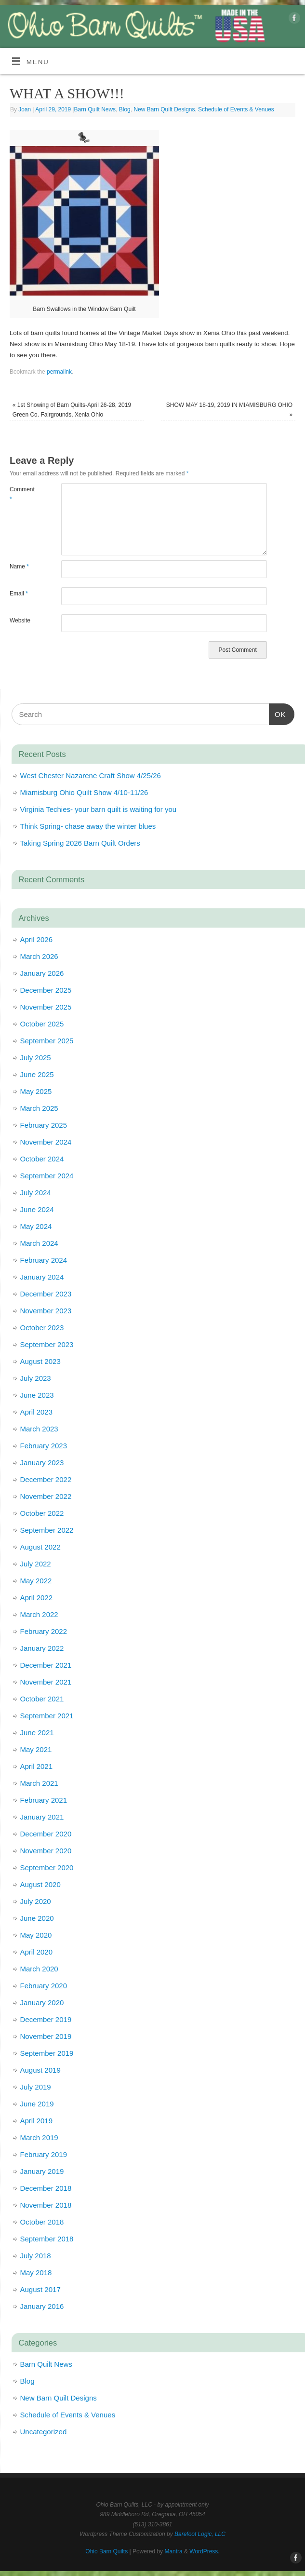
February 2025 (43, 1125)
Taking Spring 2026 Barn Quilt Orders (80, 843)
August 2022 (40, 1547)
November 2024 (46, 1142)
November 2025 (46, 1007)
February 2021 (43, 1800)
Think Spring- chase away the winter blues (88, 826)
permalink (59, 371)
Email (19, 593)
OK (277, 713)
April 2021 (36, 1766)
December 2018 (46, 2188)
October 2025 (42, 1024)
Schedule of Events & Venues (236, 109)
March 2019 (39, 2137)
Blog (125, 109)
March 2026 (39, 956)
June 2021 (37, 1732)
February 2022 (43, 1631)
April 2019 (36, 2121)
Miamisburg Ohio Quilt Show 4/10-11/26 (84, 792)
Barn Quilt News (95, 109)
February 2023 (43, 1446)
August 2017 (40, 2289)
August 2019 (40, 2070)
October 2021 (42, 1699)
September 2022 (47, 1530)
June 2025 (37, 1074)
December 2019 (46, 2019)
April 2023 (36, 1412)
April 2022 (36, 1597)
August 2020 (40, 1884)
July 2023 (35, 1378)
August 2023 (40, 1361)
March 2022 (39, 1614)
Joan (24, 109)
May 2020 (36, 1935)
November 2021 (46, 1682)
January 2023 (42, 1462)
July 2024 (35, 1192)
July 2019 (35, 2087)
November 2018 (46, 2205)
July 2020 (35, 1901)
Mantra (173, 2551)
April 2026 (36, 939)
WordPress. (204, 2551)
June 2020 (37, 1918)
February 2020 (43, 1986)
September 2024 (47, 1176)
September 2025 (47, 1041)
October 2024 (42, 1159)
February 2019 (43, 2154)
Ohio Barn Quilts (106, 2551)
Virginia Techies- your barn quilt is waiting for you (98, 809)
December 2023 (46, 1294)
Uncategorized (43, 2432)
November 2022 (46, 1496)
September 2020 (47, 1867)
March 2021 (39, 1783)
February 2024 (43, 1260)
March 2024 (39, 1243)
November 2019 (46, 2036)
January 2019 (42, 2171)
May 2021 (36, 1749)
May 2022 (36, 1581)
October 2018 (42, 2222)
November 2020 (46, 1851)
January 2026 (42, 973)
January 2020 (42, 2002)
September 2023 (47, 1344)
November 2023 (46, 1311)
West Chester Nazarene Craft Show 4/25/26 (90, 775)
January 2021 (42, 1817)
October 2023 (42, 1327)
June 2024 (37, 1209)
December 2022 (46, 1479)
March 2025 (39, 1108)
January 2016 (42, 2306)
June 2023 (37, 1395)
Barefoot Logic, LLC (199, 2534)
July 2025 (35, 1057)
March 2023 (39, 1429)
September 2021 (47, 1716)
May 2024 (36, 1226)
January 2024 (42, 1277)
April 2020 (36, 1952)
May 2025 (36, 1091)
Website (20, 620)
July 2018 (35, 2256)
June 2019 (37, 2104)
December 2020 (46, 1834)
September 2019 (47, 2053)
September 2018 (47, 2239)
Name (19, 566)
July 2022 (35, 1564)
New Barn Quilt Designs (164, 109)
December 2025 (46, 990)
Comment (22, 494)
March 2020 (39, 1969)
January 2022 (42, 1648)
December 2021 (46, 1665)
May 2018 (36, 2272)
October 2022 (42, 1513)
